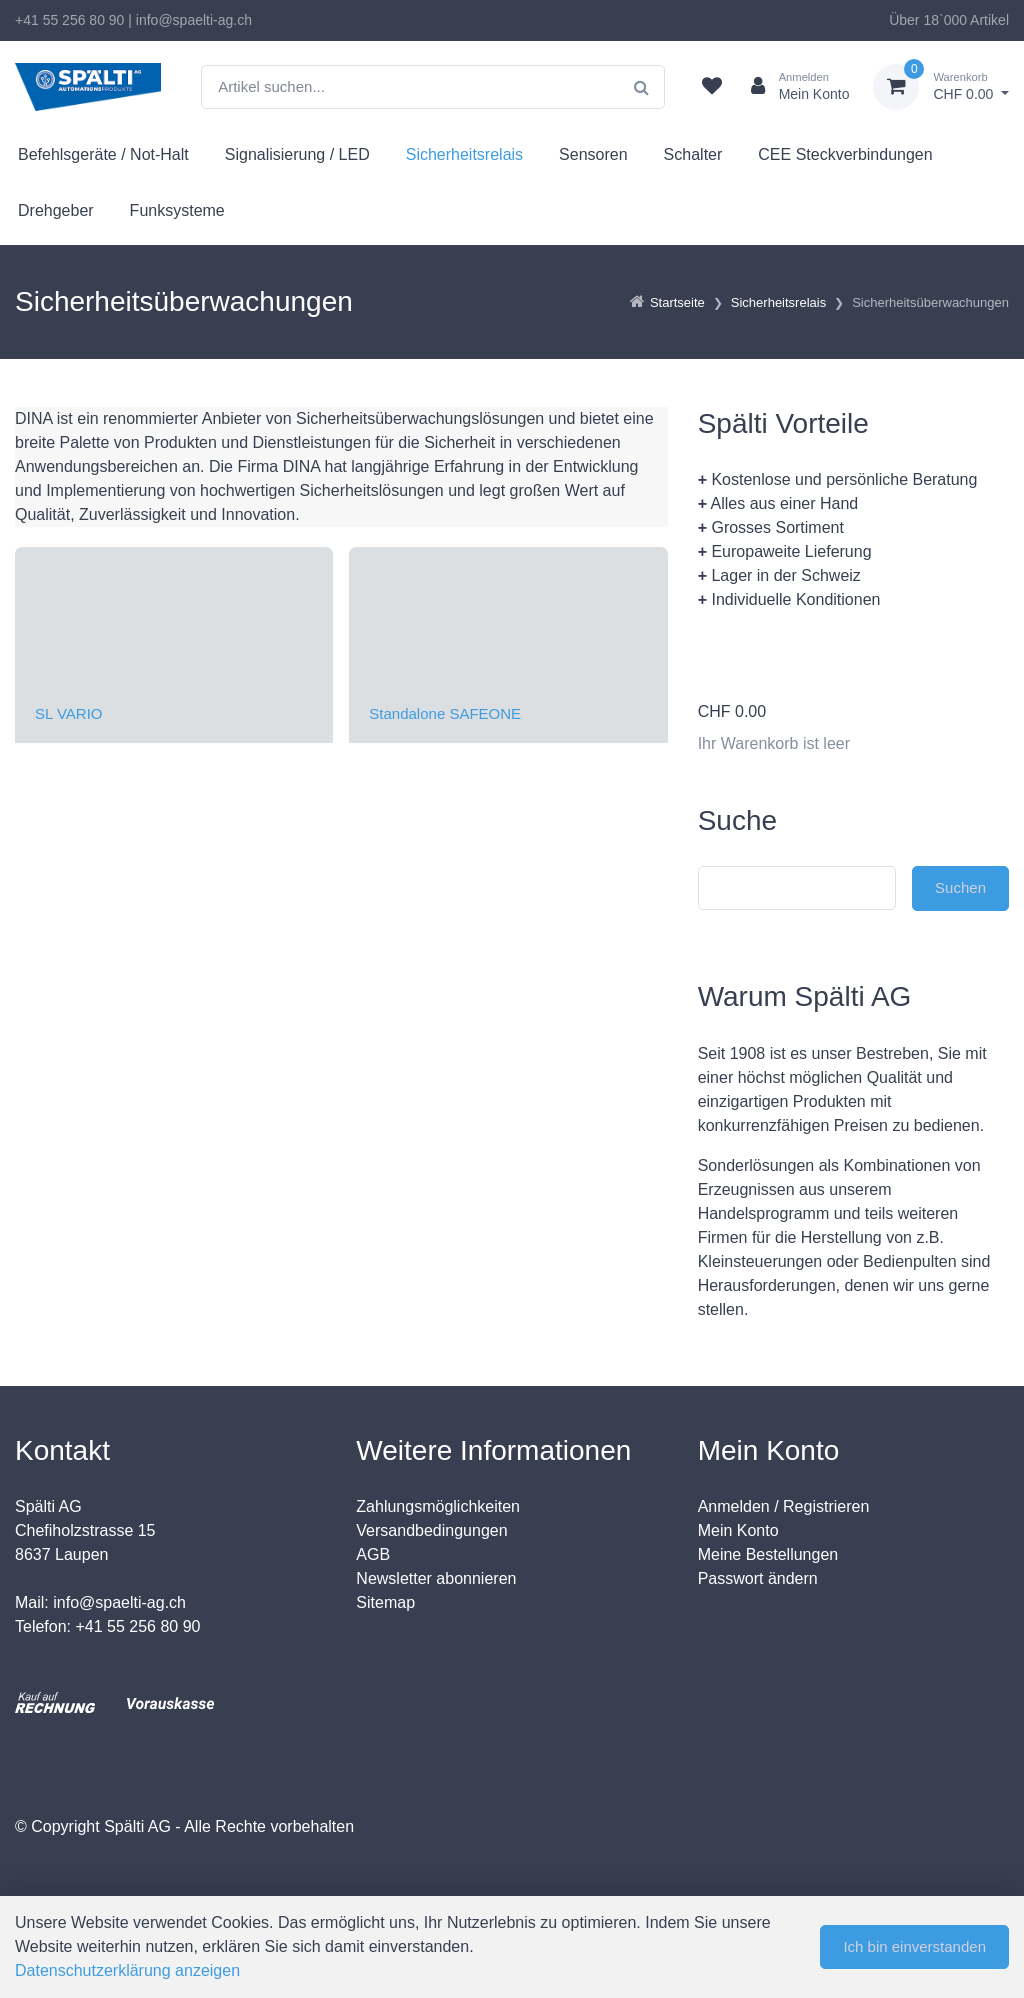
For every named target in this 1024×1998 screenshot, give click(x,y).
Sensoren (593, 154)
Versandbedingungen (431, 1530)
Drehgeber (56, 210)
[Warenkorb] (941, 87)
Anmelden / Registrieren (784, 1506)
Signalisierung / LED (297, 154)
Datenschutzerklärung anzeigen (127, 1970)
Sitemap (385, 1602)
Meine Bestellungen (768, 1554)
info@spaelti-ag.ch (194, 20)
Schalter (693, 154)
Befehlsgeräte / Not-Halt (103, 154)
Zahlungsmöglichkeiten (438, 1506)
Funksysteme (177, 210)
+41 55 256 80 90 (69, 20)
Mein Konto (738, 1530)
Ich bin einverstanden (914, 1946)
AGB (373, 1554)
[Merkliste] (712, 87)
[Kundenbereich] (792, 87)
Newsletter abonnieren (436, 1578)
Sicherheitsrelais (464, 154)
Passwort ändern (758, 1578)
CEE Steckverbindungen (845, 154)
